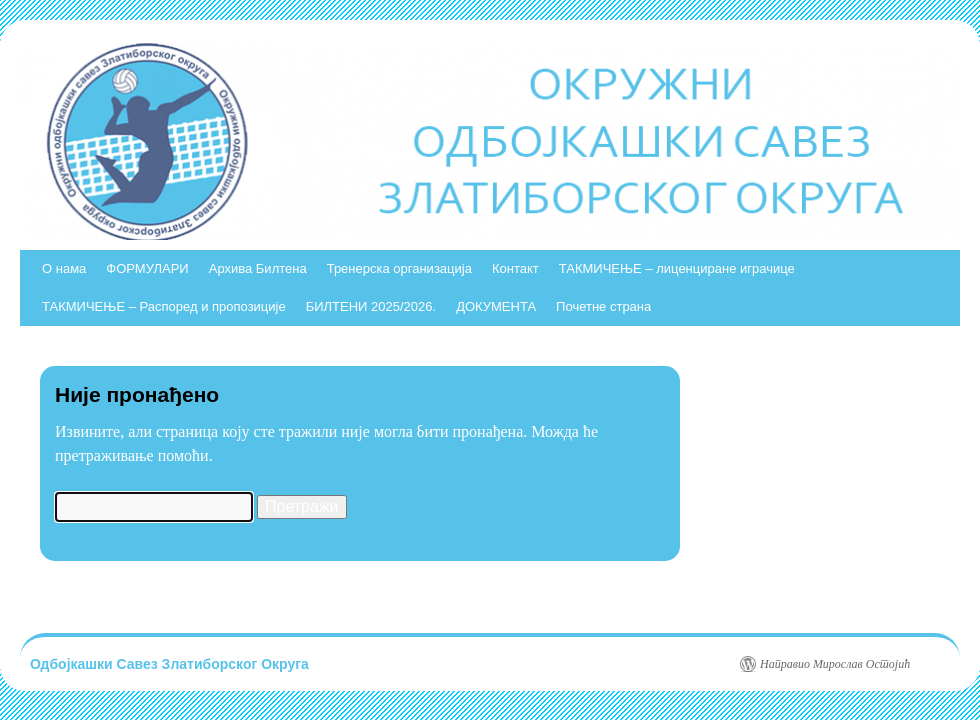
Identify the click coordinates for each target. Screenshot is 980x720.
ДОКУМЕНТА (496, 306)
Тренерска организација (399, 268)
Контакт (515, 268)
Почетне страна (603, 306)
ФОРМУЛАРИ (147, 268)
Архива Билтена (258, 268)
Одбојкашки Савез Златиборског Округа (169, 664)
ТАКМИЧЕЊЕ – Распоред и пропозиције (164, 306)
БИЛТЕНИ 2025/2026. (371, 306)
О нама (64, 268)
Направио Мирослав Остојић (835, 664)
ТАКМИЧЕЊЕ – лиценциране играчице (677, 268)
